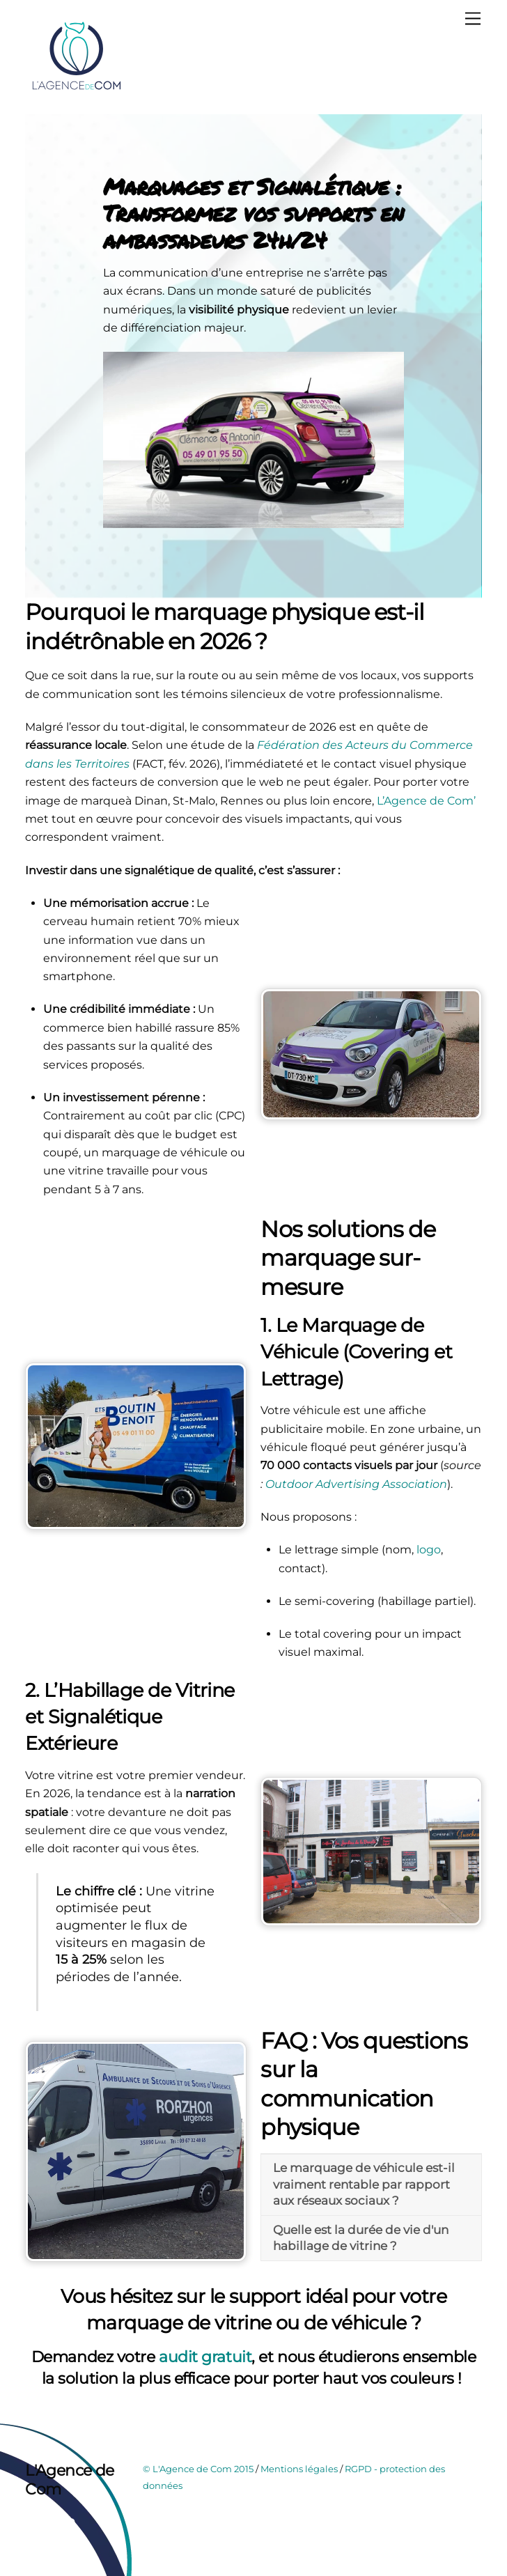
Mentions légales (299, 2468)
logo (428, 1549)
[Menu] (473, 19)
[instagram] (70, 2523)
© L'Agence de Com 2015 (198, 2468)
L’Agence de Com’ (425, 800)
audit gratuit (205, 2356)
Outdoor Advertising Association (356, 1484)
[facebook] (39, 2523)
